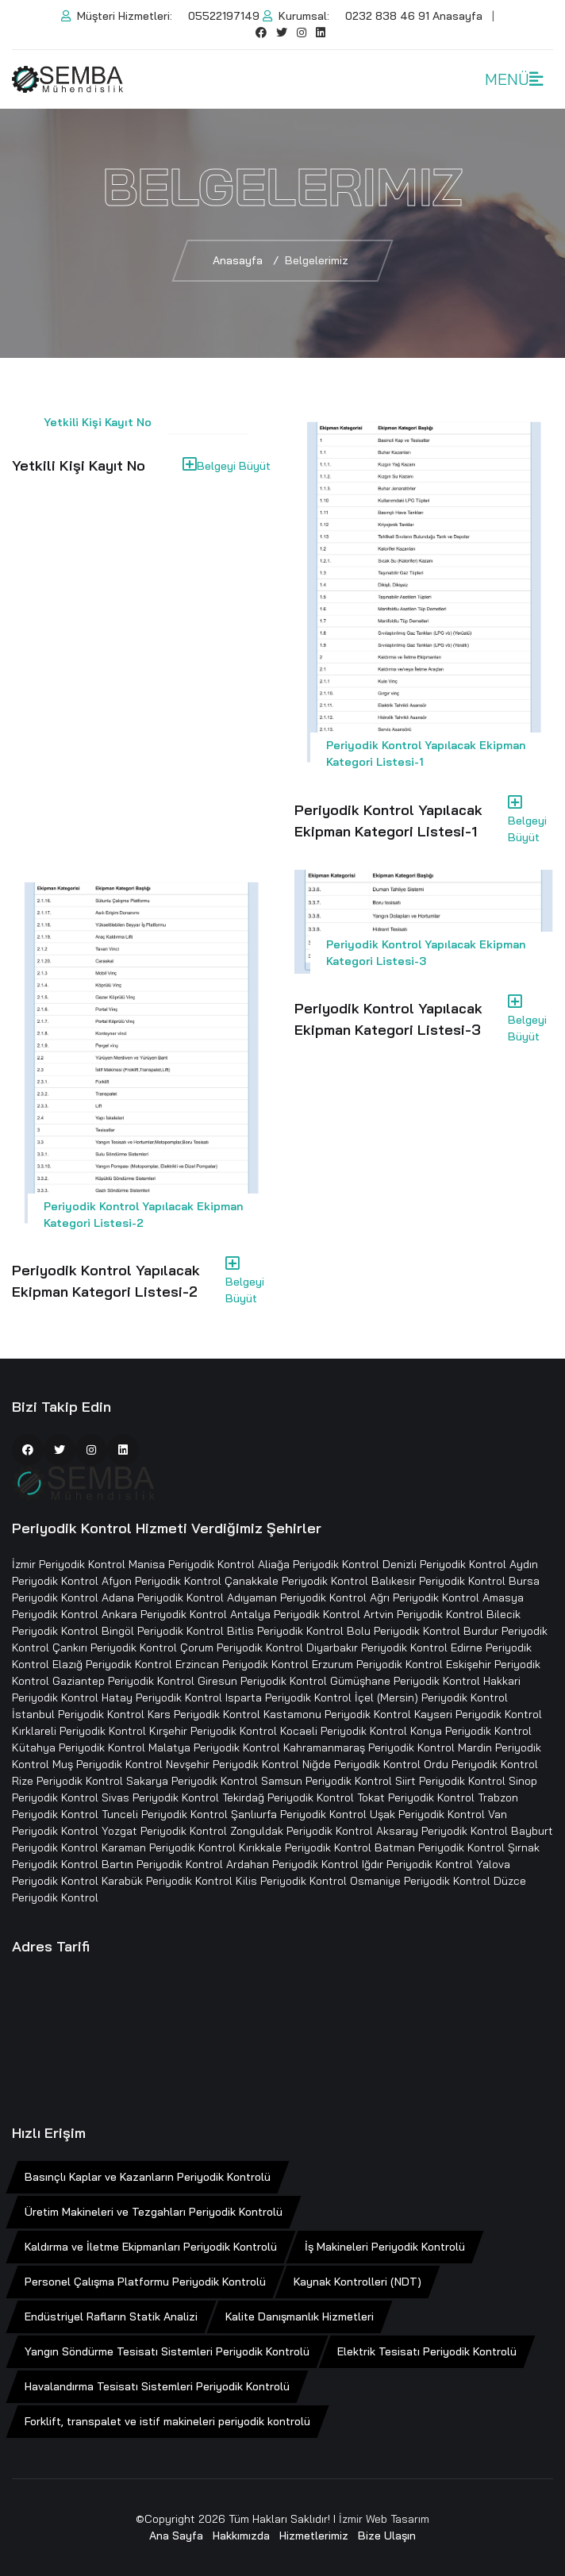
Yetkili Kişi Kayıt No (98, 422)
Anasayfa (457, 16)
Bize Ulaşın (387, 2535)
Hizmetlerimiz (313, 2535)
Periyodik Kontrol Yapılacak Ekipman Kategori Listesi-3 (388, 1019)
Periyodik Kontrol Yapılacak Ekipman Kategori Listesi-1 (388, 820)
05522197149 (223, 16)
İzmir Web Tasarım (384, 2519)
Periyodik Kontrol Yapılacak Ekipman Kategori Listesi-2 (106, 1281)
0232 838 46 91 (387, 16)
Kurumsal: (296, 16)
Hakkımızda (241, 2535)
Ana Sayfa (176, 2535)
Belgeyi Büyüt (227, 464)
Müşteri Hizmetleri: (116, 16)
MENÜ (514, 79)
